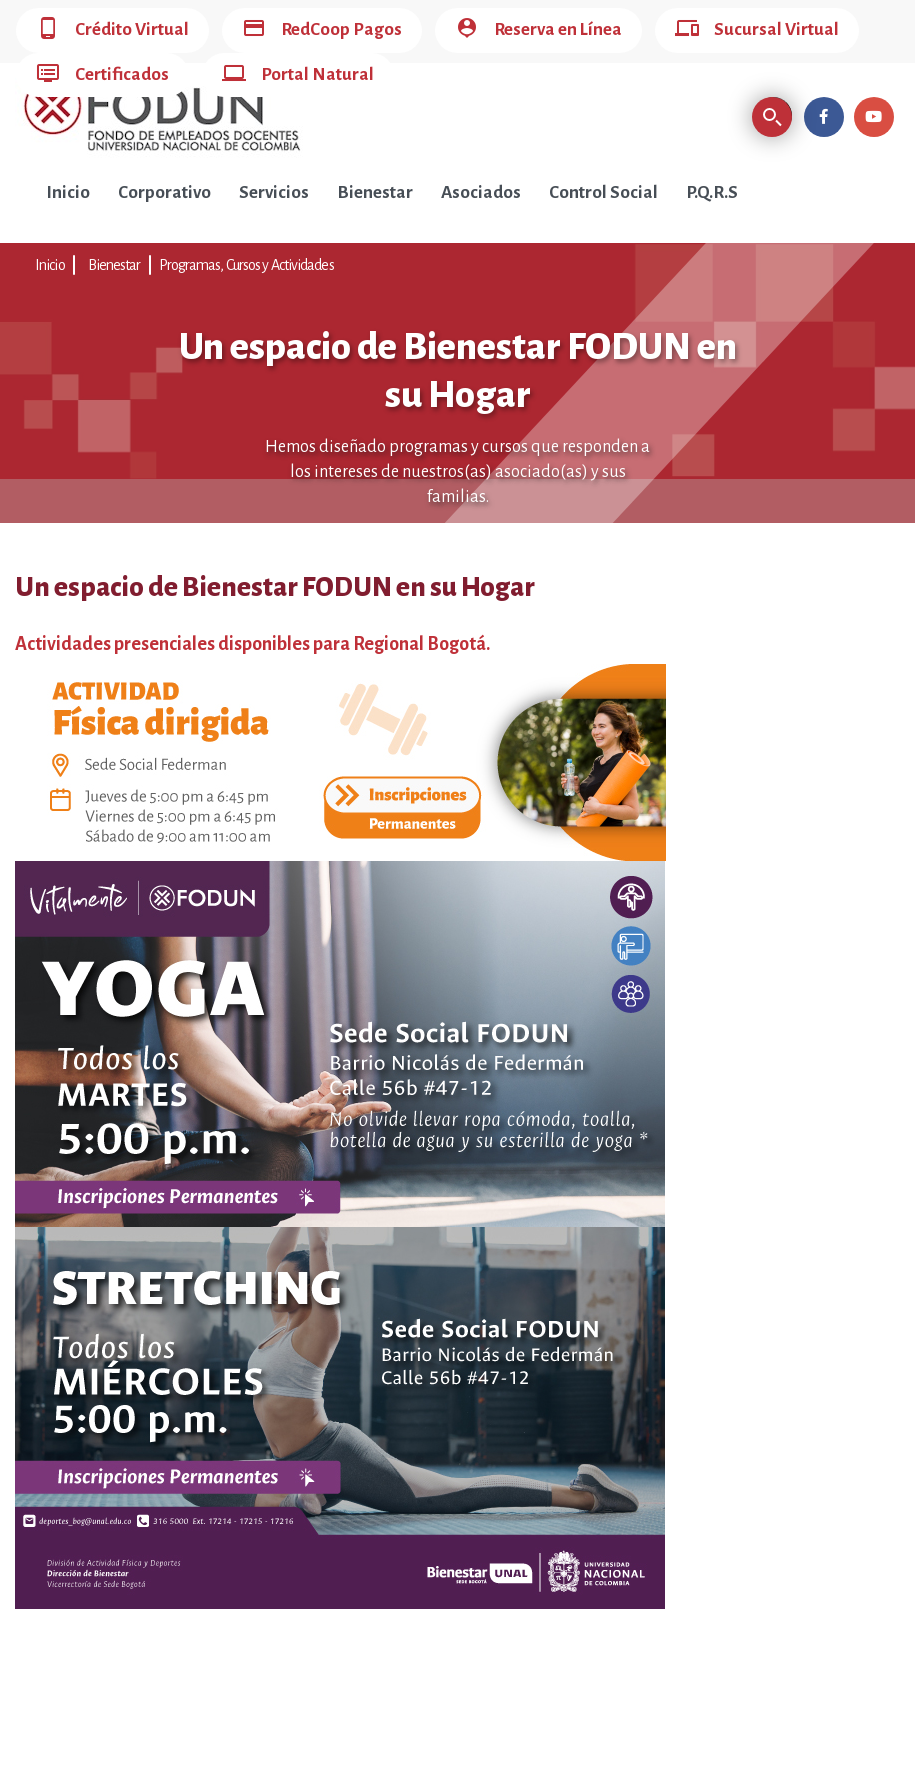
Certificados (102, 75)
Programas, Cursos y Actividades (246, 265)
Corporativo (164, 192)
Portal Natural (298, 75)
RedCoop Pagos (322, 30)
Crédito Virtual (112, 30)
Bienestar (375, 192)
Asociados (481, 192)
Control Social (603, 192)
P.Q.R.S (712, 192)
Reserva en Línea (538, 30)
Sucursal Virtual (757, 30)
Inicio (68, 192)
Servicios (274, 192)
